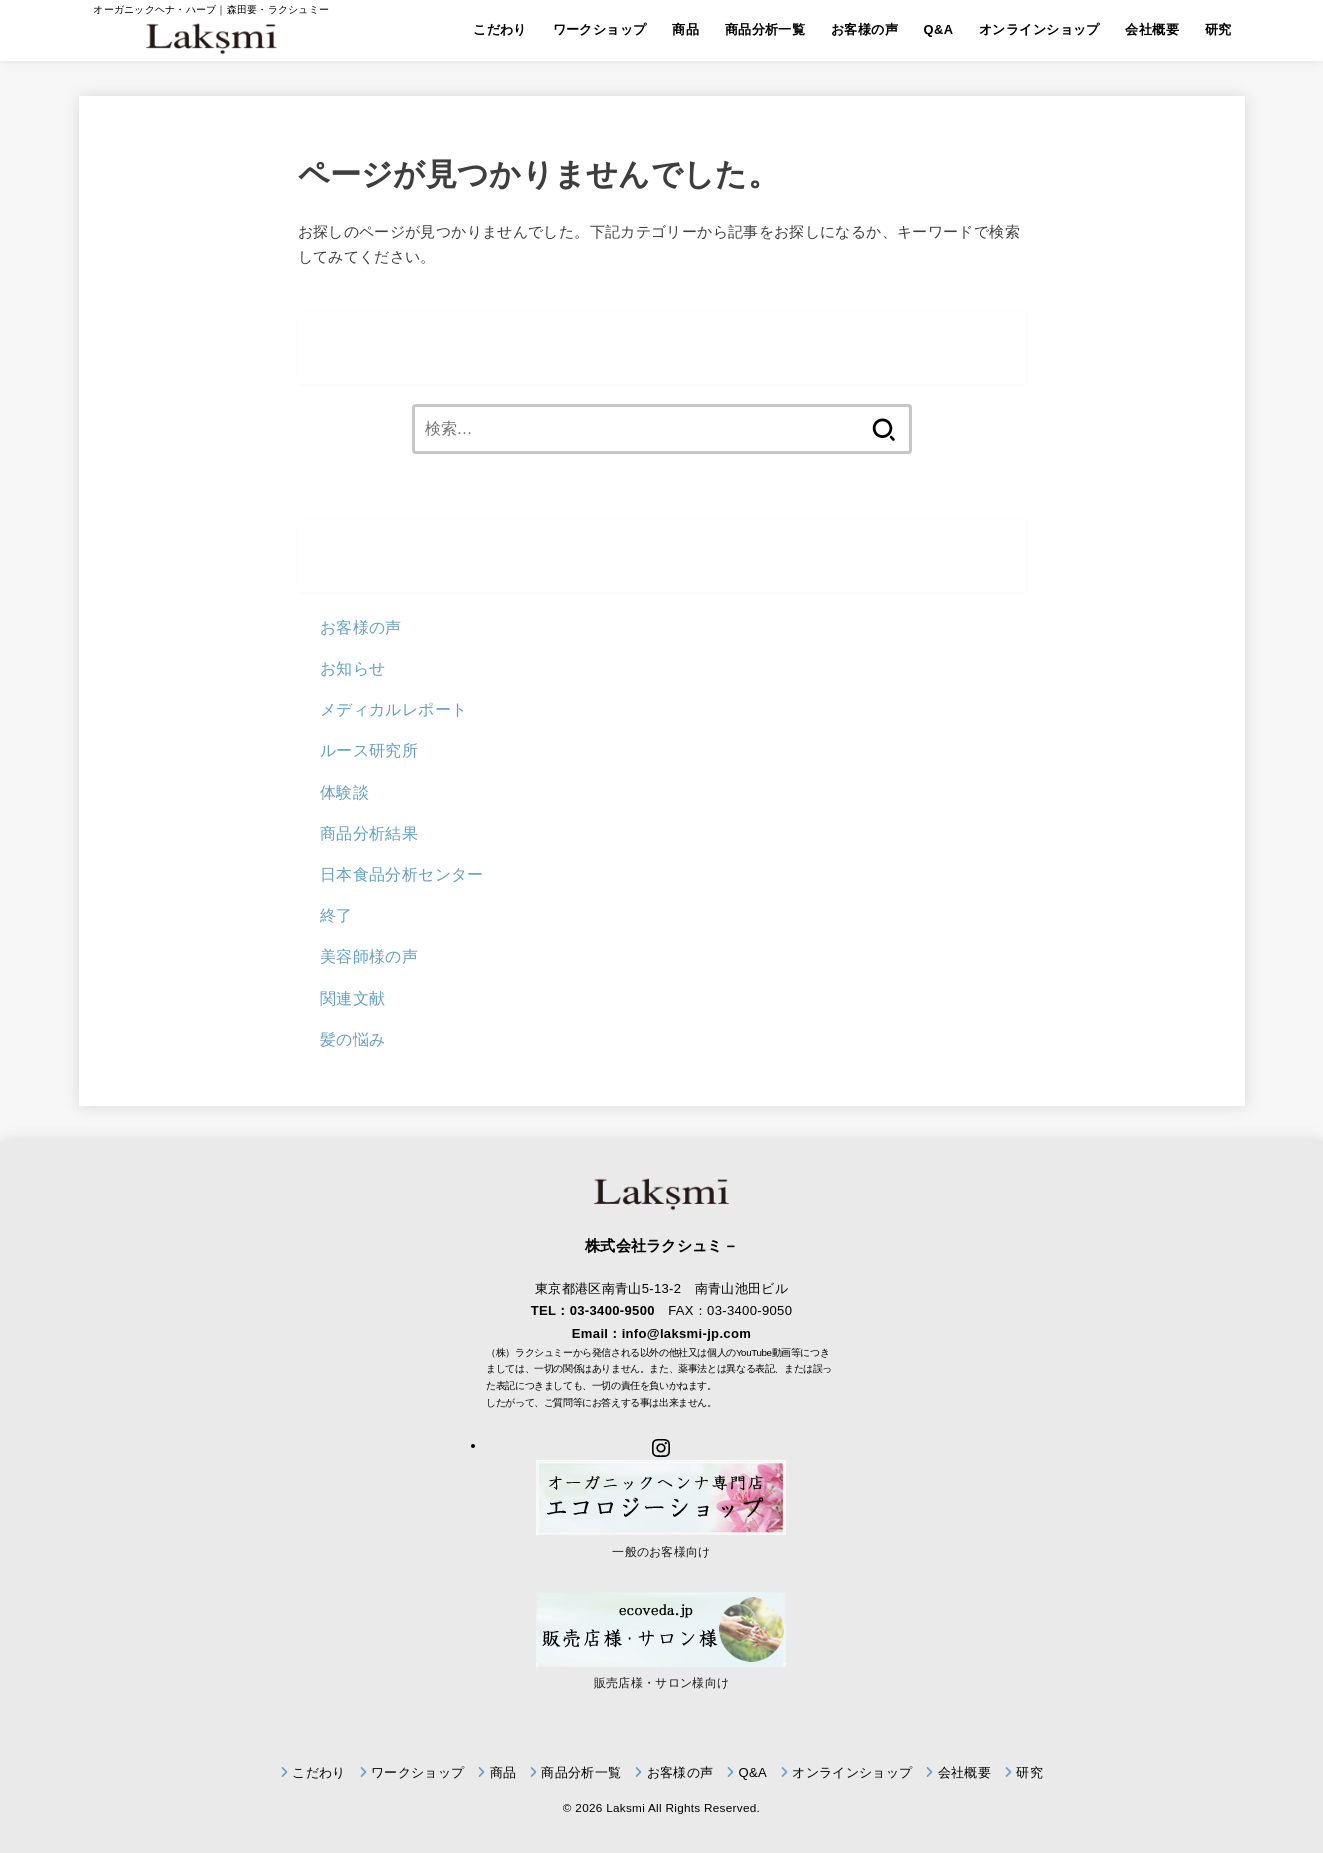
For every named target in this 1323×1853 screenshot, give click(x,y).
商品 (685, 29)
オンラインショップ (1039, 29)
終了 (336, 915)
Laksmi (625, 1807)
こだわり (500, 29)
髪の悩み (353, 1039)
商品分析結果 (369, 833)
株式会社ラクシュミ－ (661, 1245)
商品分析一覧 (765, 29)
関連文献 (353, 998)
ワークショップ (600, 29)
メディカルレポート (394, 709)
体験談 (344, 792)
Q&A (939, 29)
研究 (1218, 29)
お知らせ (353, 668)
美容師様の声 (369, 956)
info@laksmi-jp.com (687, 1333)
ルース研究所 (369, 750)
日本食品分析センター (402, 874)
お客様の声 (864, 29)
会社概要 (1152, 29)
